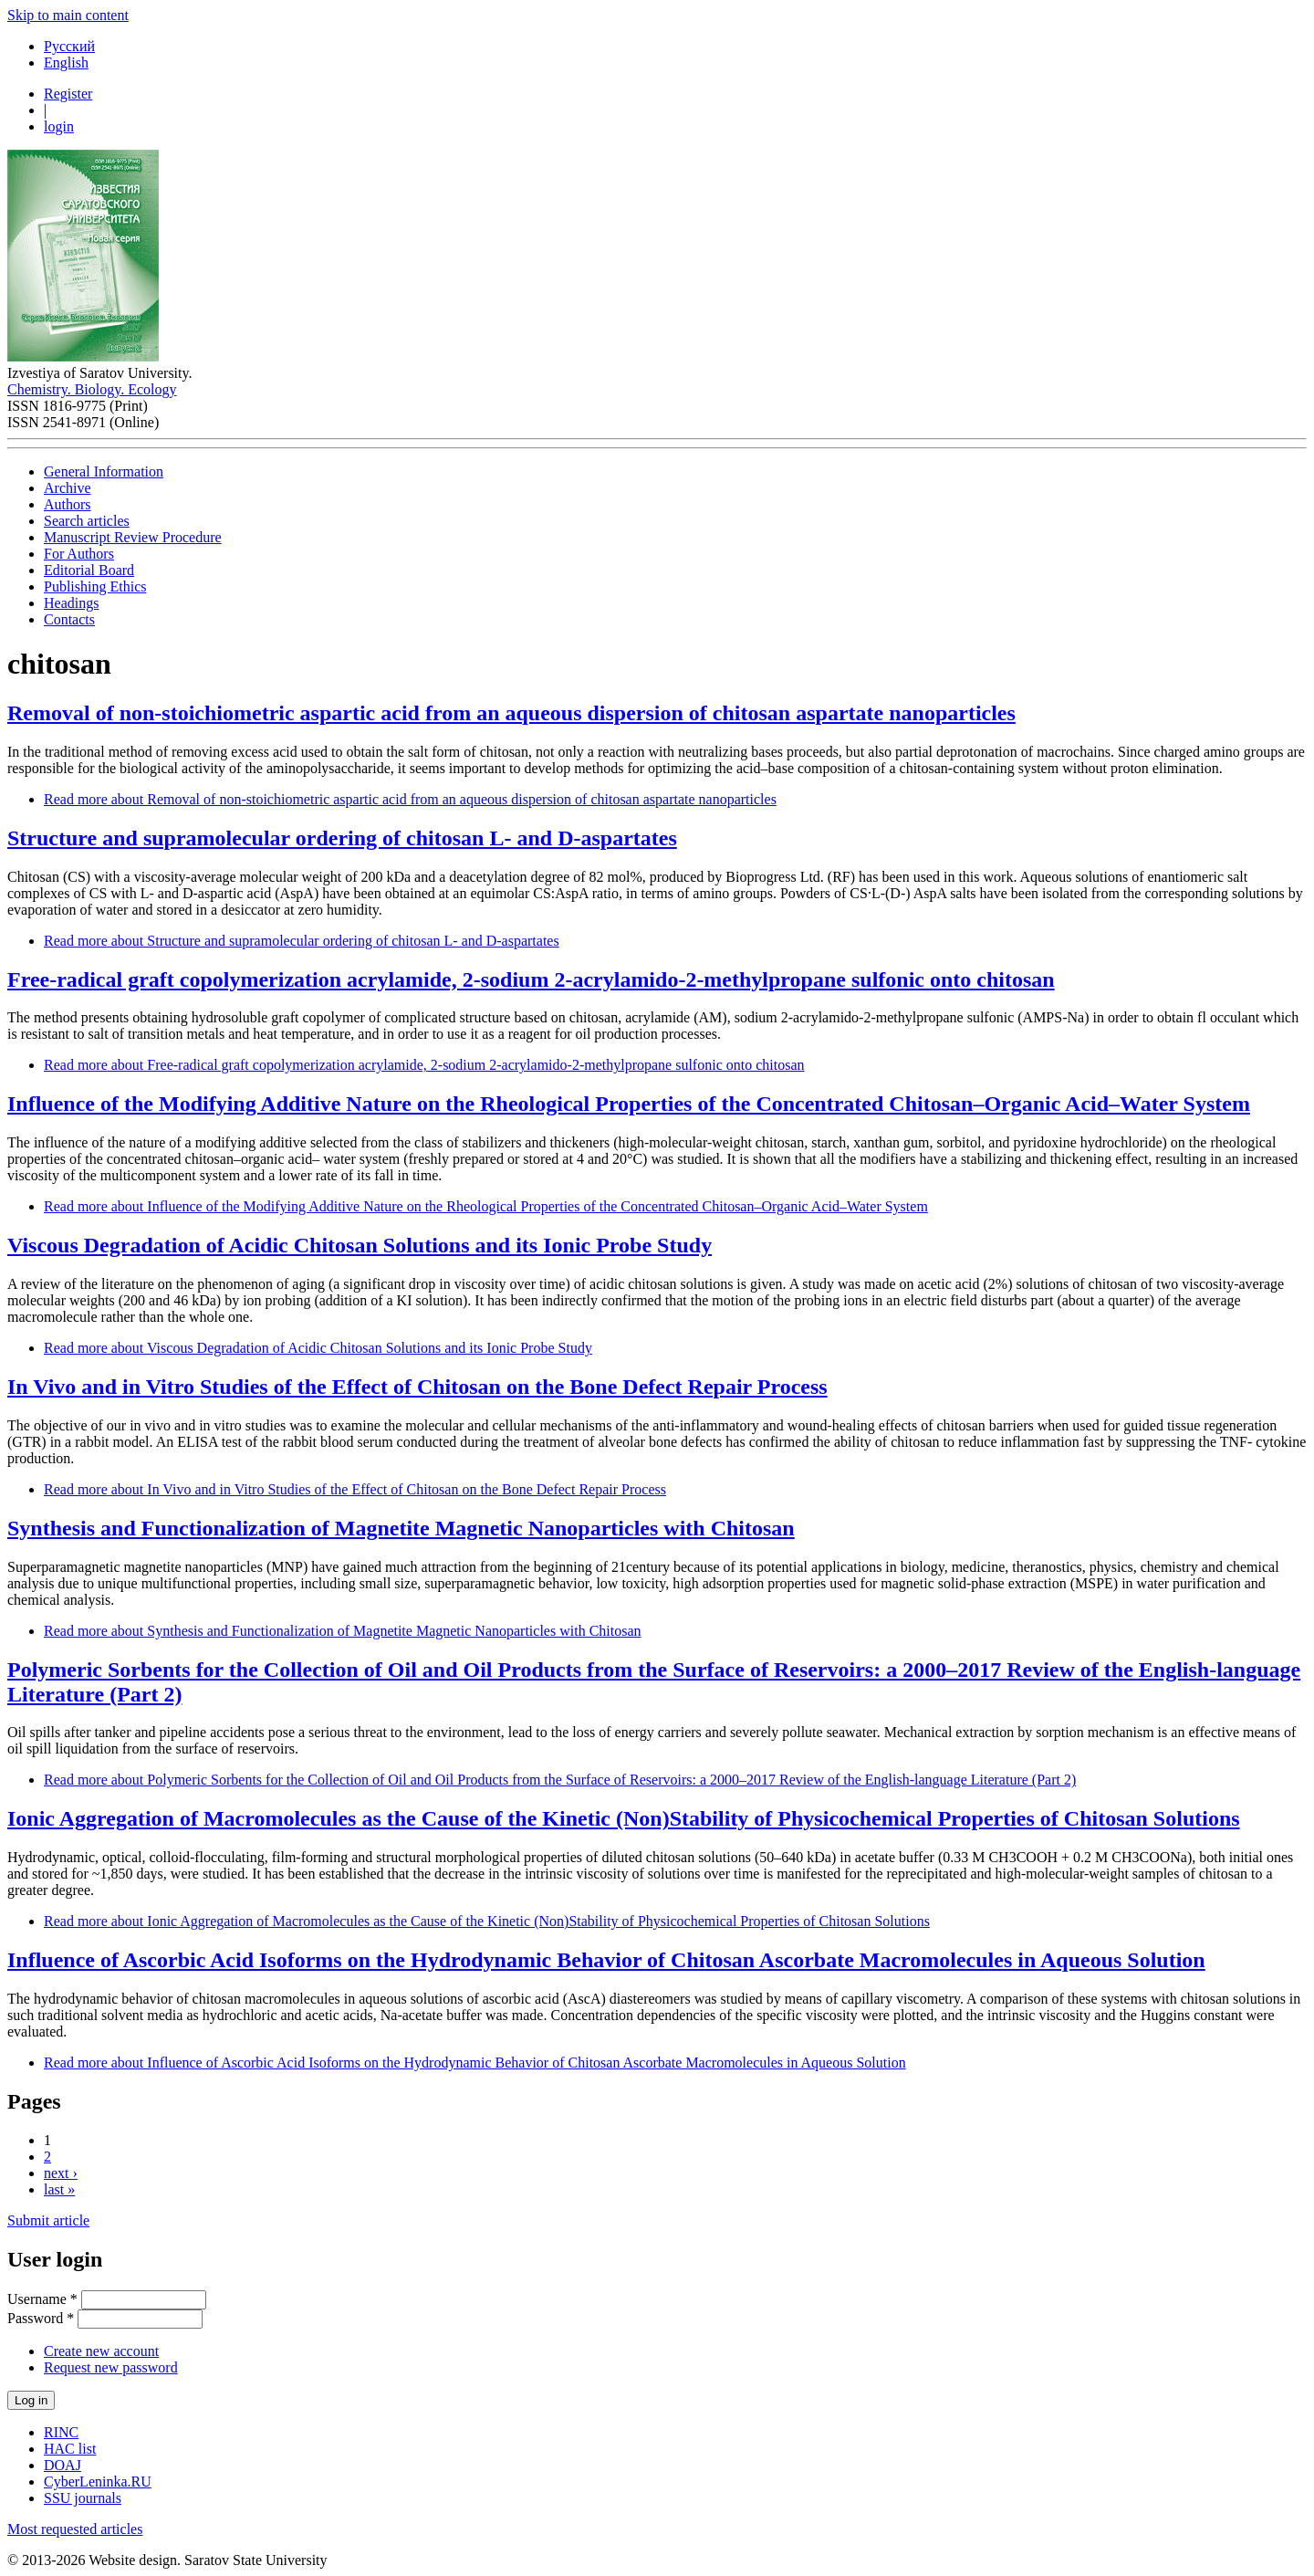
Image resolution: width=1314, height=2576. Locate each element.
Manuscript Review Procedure (133, 537)
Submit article (48, 2220)
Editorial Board (89, 570)
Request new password (111, 2367)
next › (61, 2173)
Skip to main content (68, 15)
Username (42, 2299)
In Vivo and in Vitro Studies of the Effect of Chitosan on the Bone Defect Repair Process (417, 1386)
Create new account (101, 2351)
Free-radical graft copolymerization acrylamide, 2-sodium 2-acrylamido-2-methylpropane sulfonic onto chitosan (531, 979)
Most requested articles (74, 2529)
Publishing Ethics (95, 586)
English (66, 62)
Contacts (69, 619)
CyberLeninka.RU (97, 2481)
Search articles (87, 521)
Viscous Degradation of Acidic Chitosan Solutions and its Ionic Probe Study (359, 1245)
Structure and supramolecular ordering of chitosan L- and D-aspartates (342, 838)
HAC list (70, 2448)
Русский (69, 46)
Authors (67, 504)
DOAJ (62, 2465)
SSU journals (82, 2498)
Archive (67, 488)
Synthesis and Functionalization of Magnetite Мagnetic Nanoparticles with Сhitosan (401, 1528)
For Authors (79, 553)
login (59, 126)
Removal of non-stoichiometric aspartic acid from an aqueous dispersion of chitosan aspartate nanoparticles (511, 713)
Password (40, 2318)
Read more (410, 799)
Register (68, 93)
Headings (71, 603)
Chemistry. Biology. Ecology (91, 389)
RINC (61, 2432)
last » (59, 2189)
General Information (103, 471)
